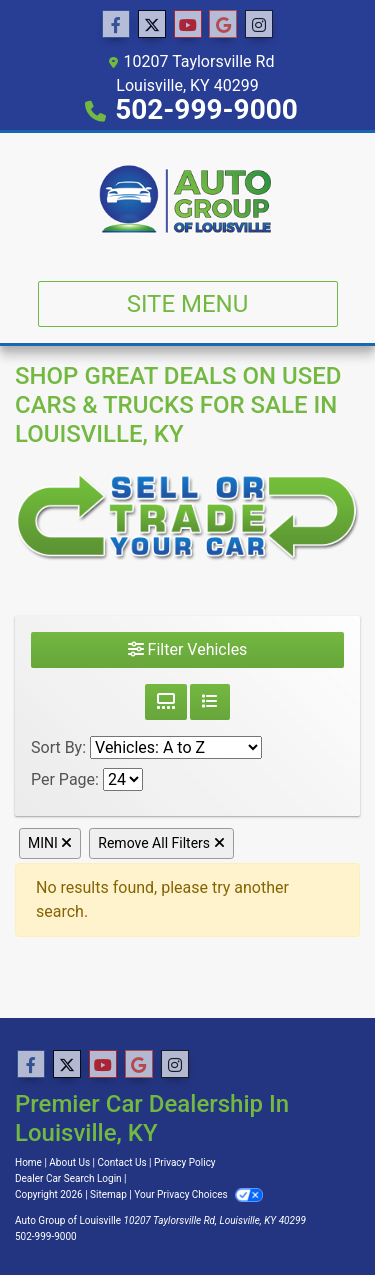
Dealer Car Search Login (68, 1178)
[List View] (210, 702)
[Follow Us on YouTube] (188, 25)
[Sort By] (176, 747)
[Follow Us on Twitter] (152, 25)
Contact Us (122, 1162)
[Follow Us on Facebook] (116, 25)
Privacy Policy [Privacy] (185, 1162)
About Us (69, 1162)
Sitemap (108, 1194)
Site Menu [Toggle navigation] (188, 304)
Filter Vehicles (188, 649)
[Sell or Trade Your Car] (187, 515)
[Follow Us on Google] (223, 25)
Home (28, 1162)
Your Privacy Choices (198, 1194)
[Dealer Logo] (187, 199)
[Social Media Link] (259, 25)
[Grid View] (166, 702)
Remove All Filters (161, 843)
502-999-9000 (206, 109)
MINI (50, 843)
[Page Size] (123, 779)
